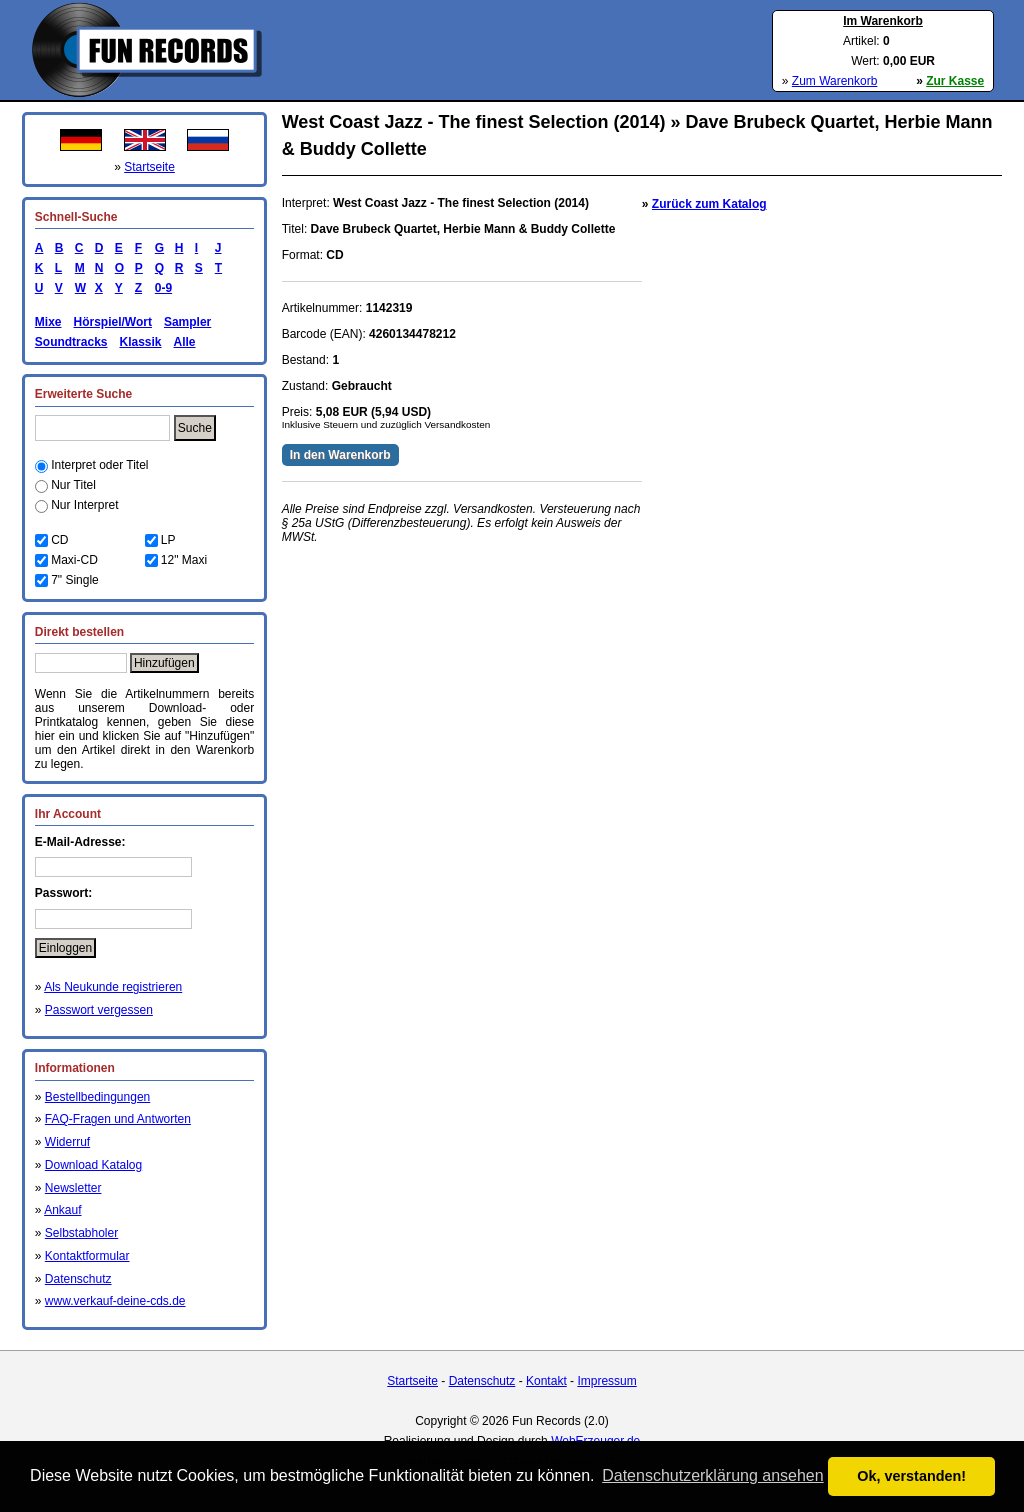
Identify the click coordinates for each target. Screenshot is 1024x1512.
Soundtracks (71, 342)
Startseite (149, 167)
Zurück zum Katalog (709, 204)
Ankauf (62, 1210)
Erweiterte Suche (83, 394)
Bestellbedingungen (97, 1097)
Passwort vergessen (99, 1010)
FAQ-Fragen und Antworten (118, 1119)
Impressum (606, 1381)
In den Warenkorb (340, 455)
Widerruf (67, 1142)
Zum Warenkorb (835, 81)
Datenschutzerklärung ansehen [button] (712, 1475)
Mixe (48, 322)
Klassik (140, 342)
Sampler (187, 322)
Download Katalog (93, 1165)
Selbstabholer (81, 1233)
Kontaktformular (87, 1256)
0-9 (160, 288)
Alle (185, 342)
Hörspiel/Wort (112, 322)
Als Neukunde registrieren (113, 987)
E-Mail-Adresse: (80, 842)
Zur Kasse (955, 81)
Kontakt (546, 1381)
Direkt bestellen (79, 632)
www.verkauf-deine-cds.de (115, 1301)
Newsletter (73, 1188)
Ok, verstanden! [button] (911, 1476)
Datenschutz (78, 1279)
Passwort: (63, 893)
